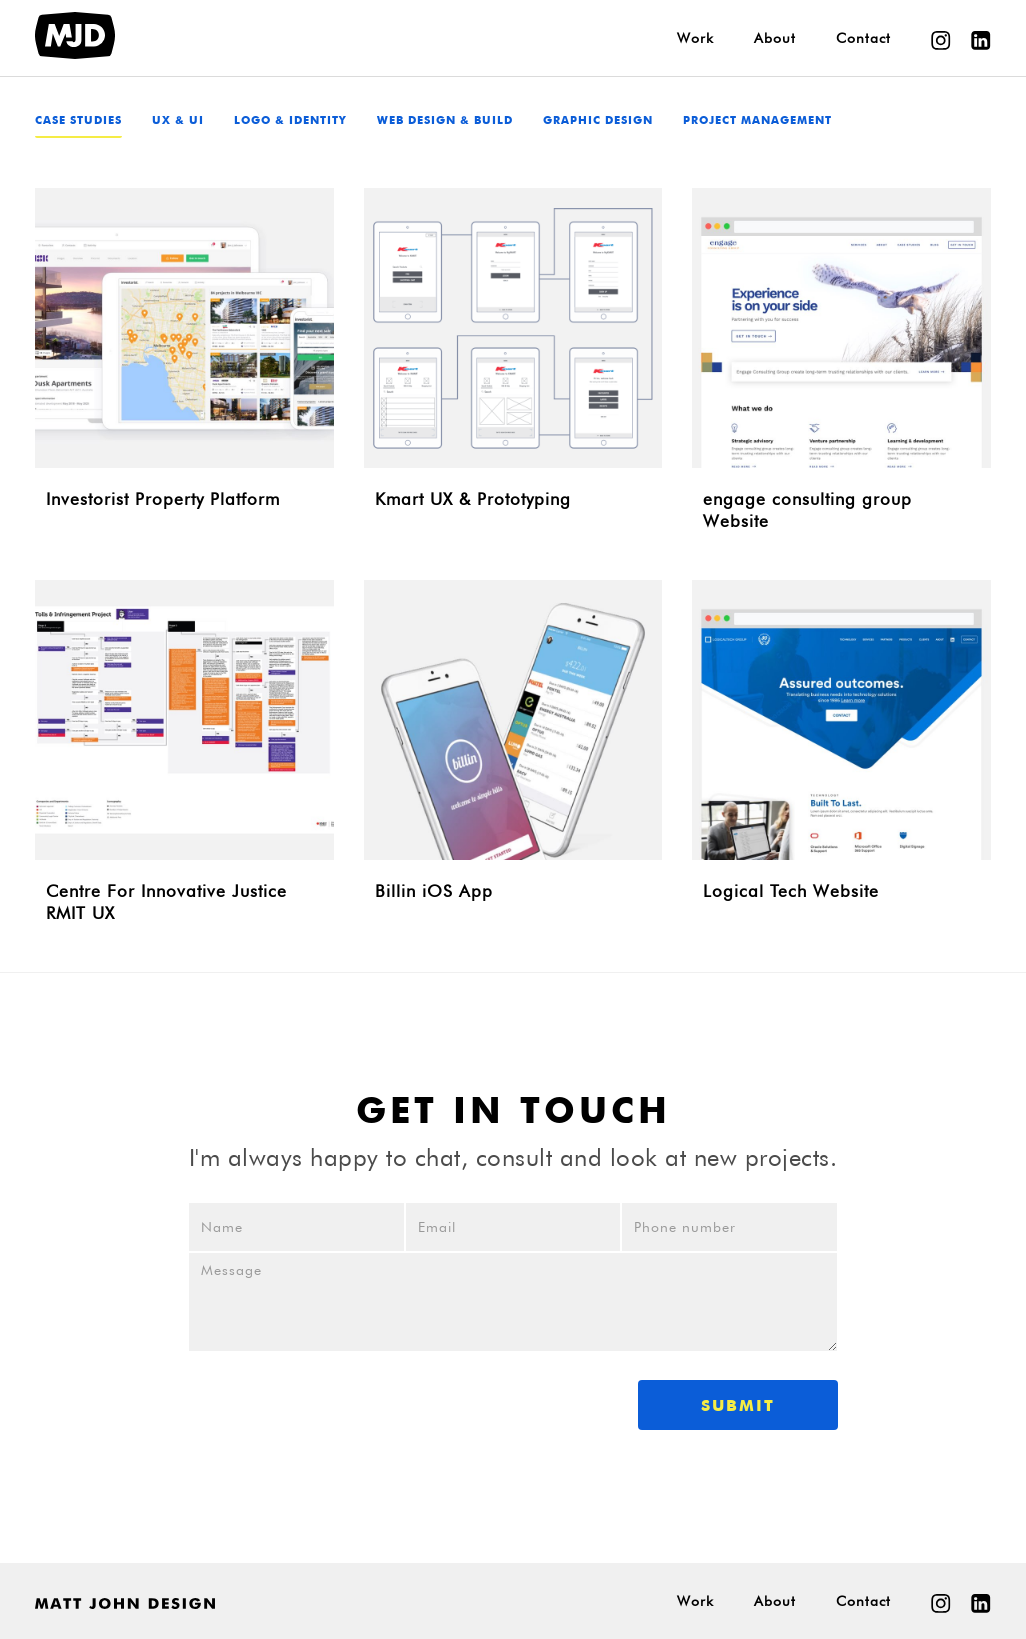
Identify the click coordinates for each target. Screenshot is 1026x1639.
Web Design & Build (445, 121)
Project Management (757, 121)
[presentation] (340, 1401)
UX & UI (178, 121)
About (775, 38)
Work (695, 38)
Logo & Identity (290, 121)
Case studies (78, 121)
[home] (75, 35)
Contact (863, 38)
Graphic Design (598, 121)
